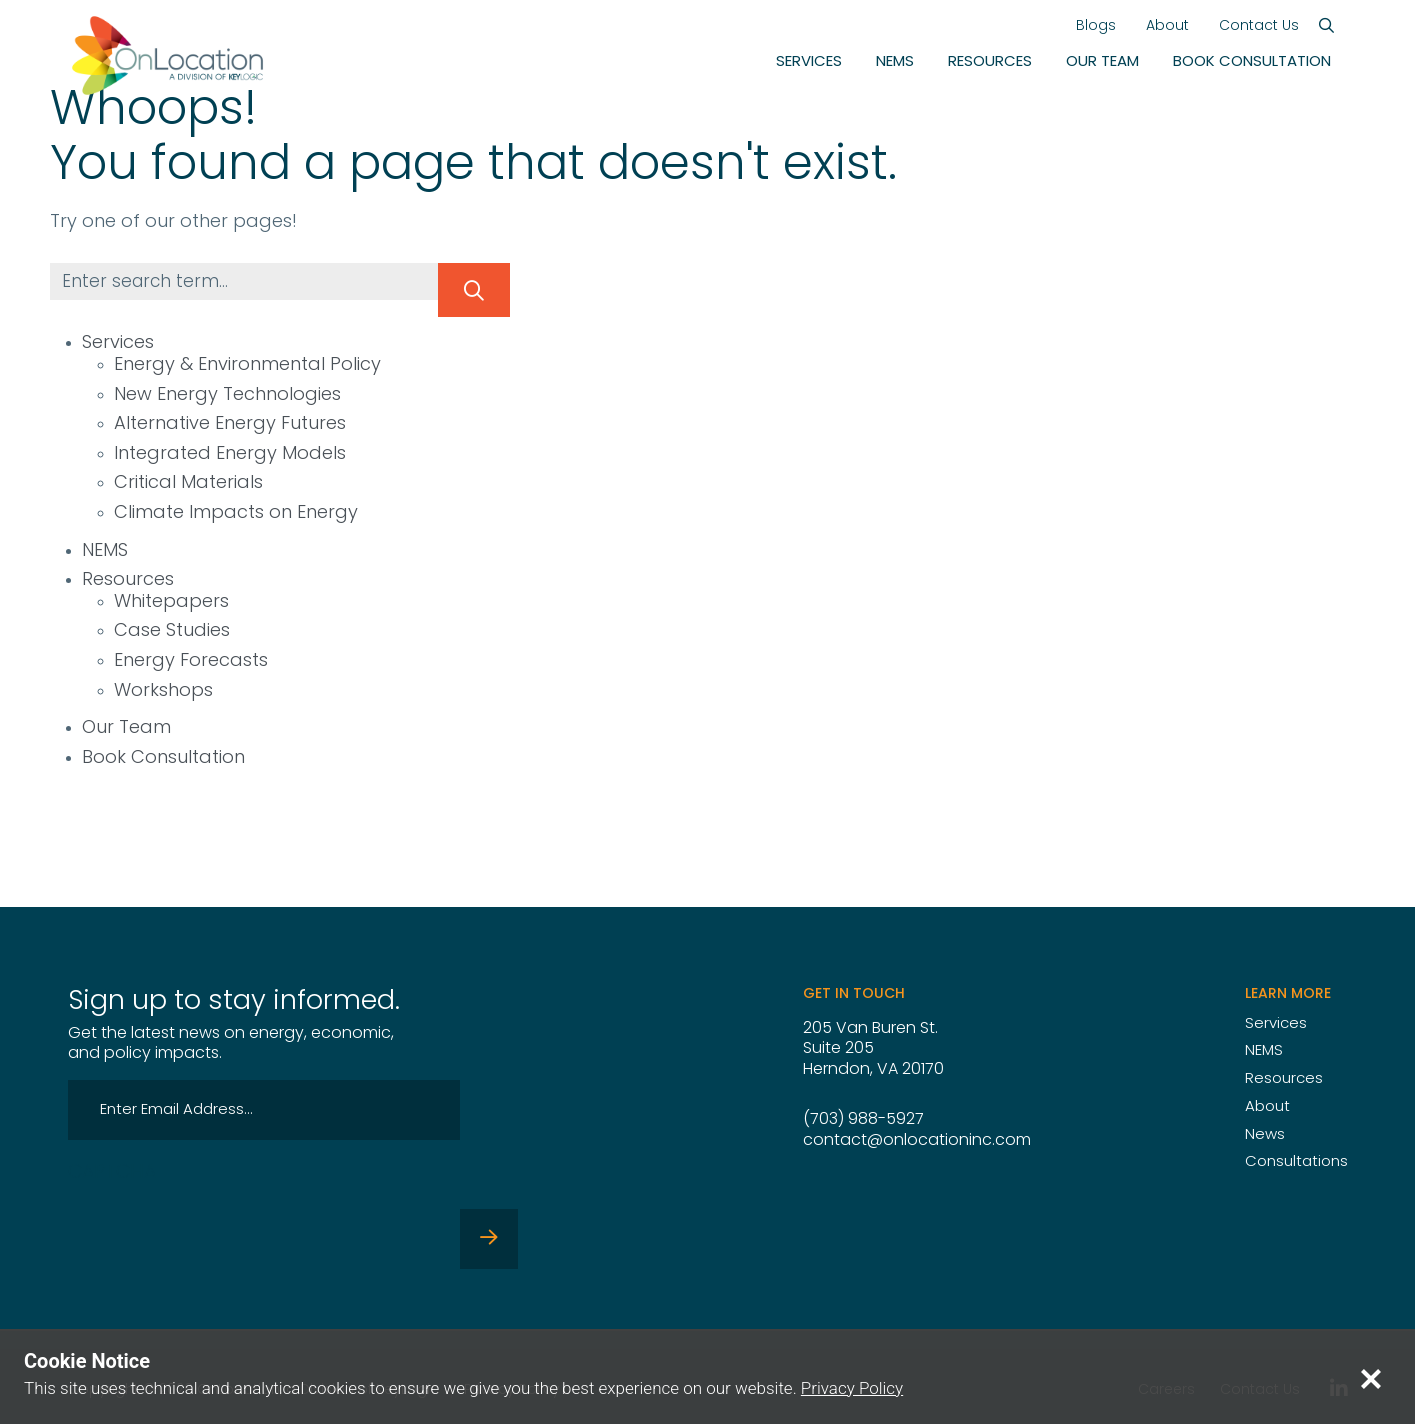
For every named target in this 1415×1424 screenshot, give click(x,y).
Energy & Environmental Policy (247, 365)
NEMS (895, 62)
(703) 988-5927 (863, 1120)
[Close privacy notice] (1371, 1378)
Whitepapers (171, 602)
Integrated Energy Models (230, 454)
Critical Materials (188, 483)
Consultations (1296, 1162)
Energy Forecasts (191, 661)
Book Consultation (1252, 62)
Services (809, 62)
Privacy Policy (852, 1388)
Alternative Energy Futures (230, 424)
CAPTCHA (112, 1173)
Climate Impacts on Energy (236, 513)
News (1265, 1135)
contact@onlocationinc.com (917, 1141)
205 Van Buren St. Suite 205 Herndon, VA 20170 (873, 1050)
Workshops (163, 691)
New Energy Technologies (227, 395)
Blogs (1096, 26)
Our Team (1102, 62)
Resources (990, 62)
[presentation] (220, 1230)
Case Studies (172, 631)
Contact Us (1259, 26)
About (1167, 26)
